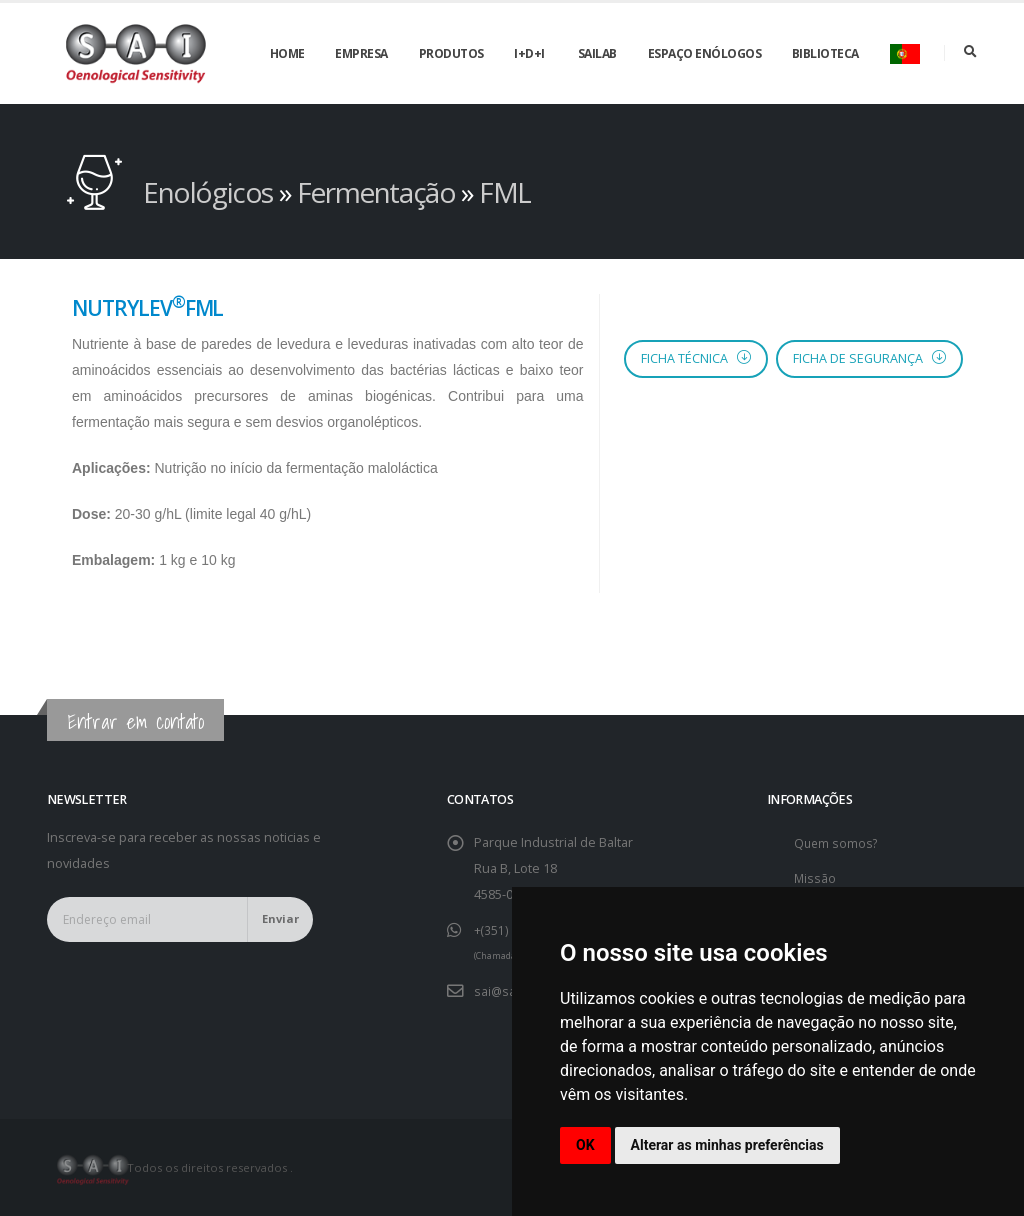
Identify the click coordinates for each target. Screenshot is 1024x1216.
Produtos (451, 53)
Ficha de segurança (869, 358)
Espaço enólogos (705, 53)
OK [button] (585, 1145)
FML (505, 192)
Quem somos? (837, 842)
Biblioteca (825, 53)
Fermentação (379, 192)
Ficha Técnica (696, 358)
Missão (815, 877)
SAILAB (597, 53)
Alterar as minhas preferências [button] (727, 1145)
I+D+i (529, 53)
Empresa (361, 53)
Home (287, 53)
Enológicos (211, 192)
